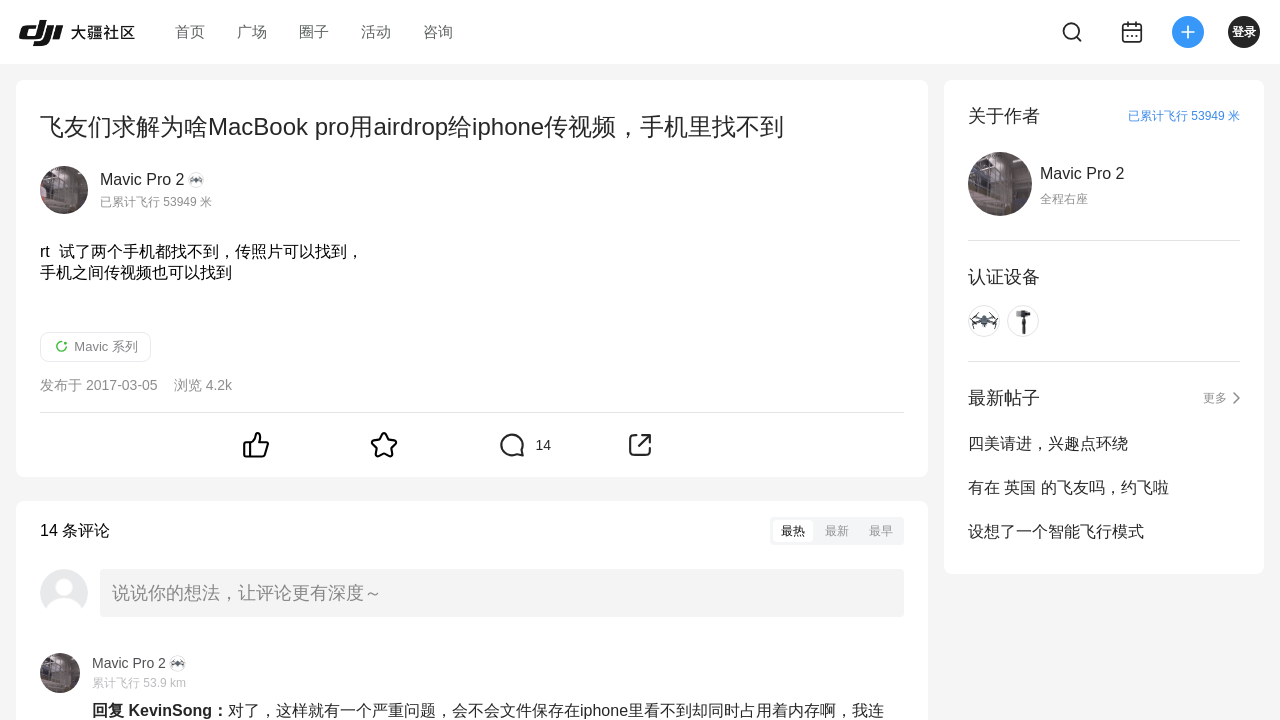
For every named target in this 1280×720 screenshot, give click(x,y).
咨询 (438, 31)
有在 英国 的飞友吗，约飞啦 (1068, 487)
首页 (190, 31)
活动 (376, 31)
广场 (252, 31)
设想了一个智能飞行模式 (1056, 531)
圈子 (314, 31)
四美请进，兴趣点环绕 (1048, 443)
